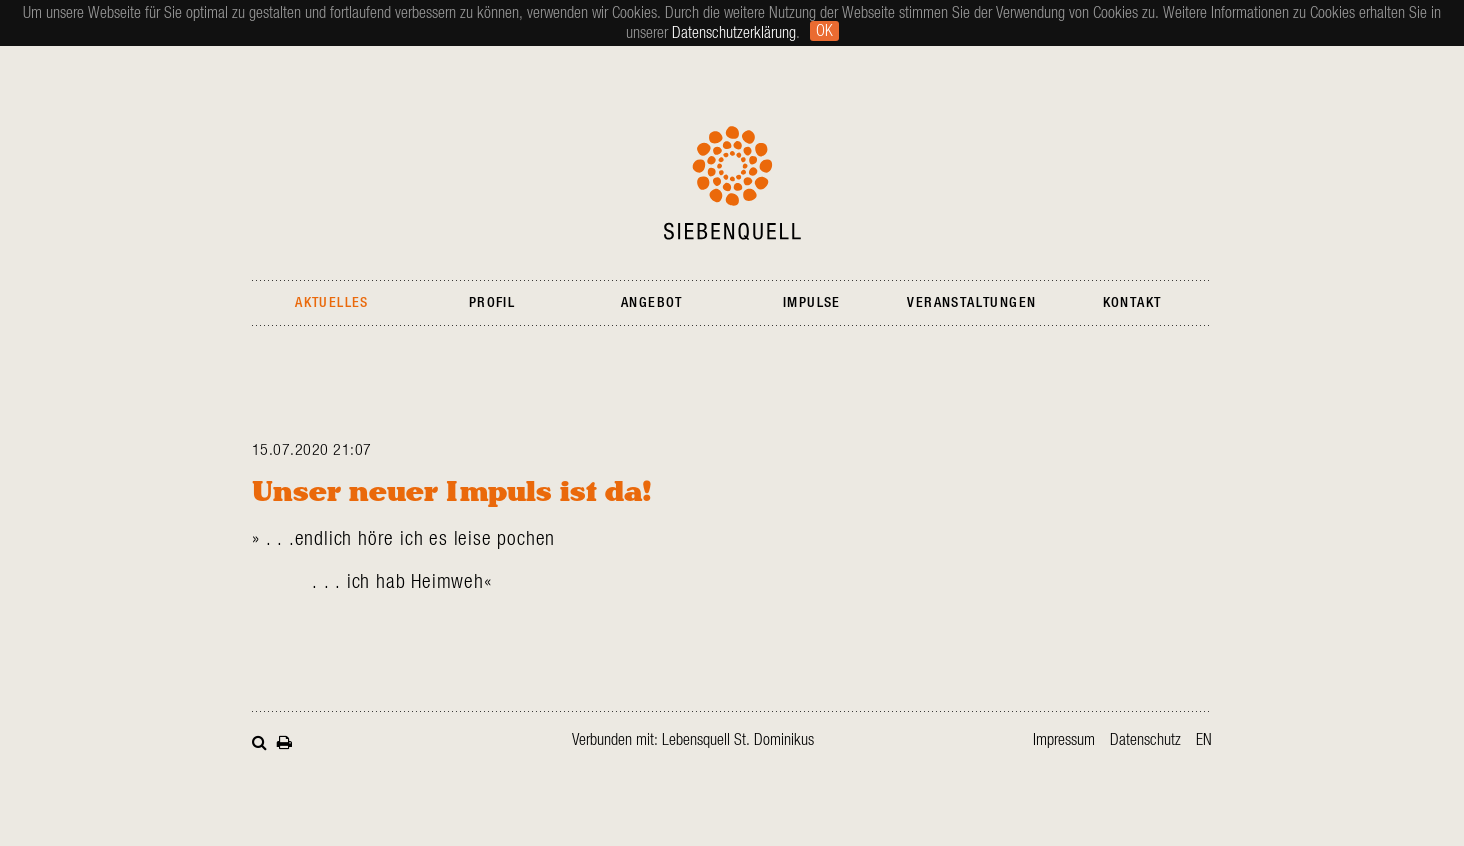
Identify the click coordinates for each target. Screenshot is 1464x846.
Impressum (1064, 740)
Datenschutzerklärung (734, 33)
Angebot (652, 303)
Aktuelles (332, 303)
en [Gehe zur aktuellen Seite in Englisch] (1204, 740)
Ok (824, 31)
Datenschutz (1145, 740)
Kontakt (1132, 303)
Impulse (812, 303)
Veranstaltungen (971, 303)
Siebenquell (732, 183)
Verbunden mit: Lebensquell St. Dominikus (693, 740)
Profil (492, 303)
